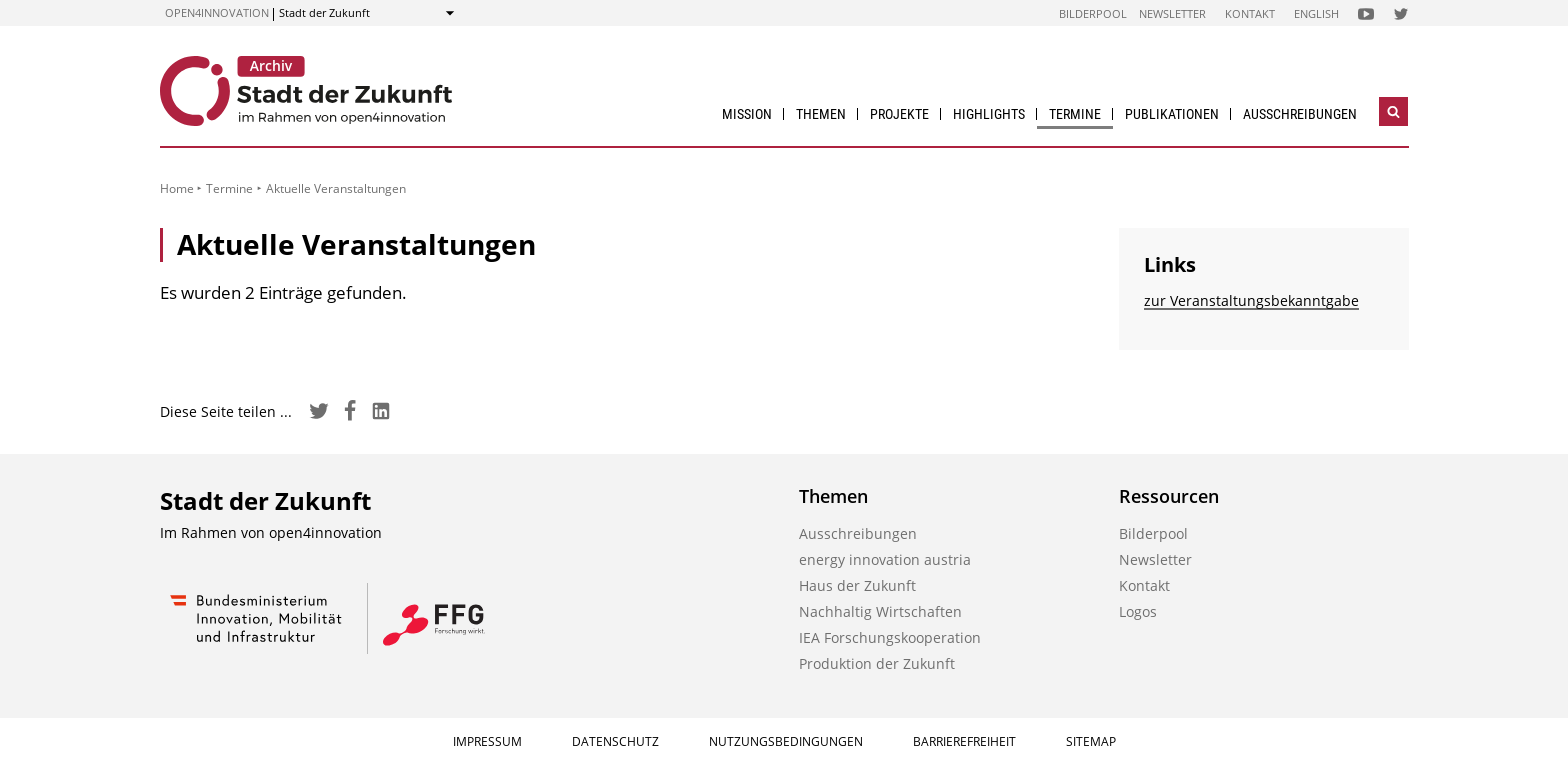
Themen (821, 114)
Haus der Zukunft (857, 585)
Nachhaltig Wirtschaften (880, 611)
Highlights (989, 114)
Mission (747, 114)
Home (177, 188)
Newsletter (1172, 13)
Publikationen (1172, 114)
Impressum (487, 741)
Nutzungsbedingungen (786, 741)
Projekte (899, 114)
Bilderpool (1093, 13)
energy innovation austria (885, 559)
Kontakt (1250, 13)
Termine (1075, 114)
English (1316, 13)
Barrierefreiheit (964, 741)
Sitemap (1091, 741)
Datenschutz (615, 741)
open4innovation (217, 12)
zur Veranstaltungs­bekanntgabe (1251, 300)
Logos (1138, 611)
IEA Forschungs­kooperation (890, 637)
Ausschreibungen (1300, 114)
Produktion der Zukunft (877, 663)
